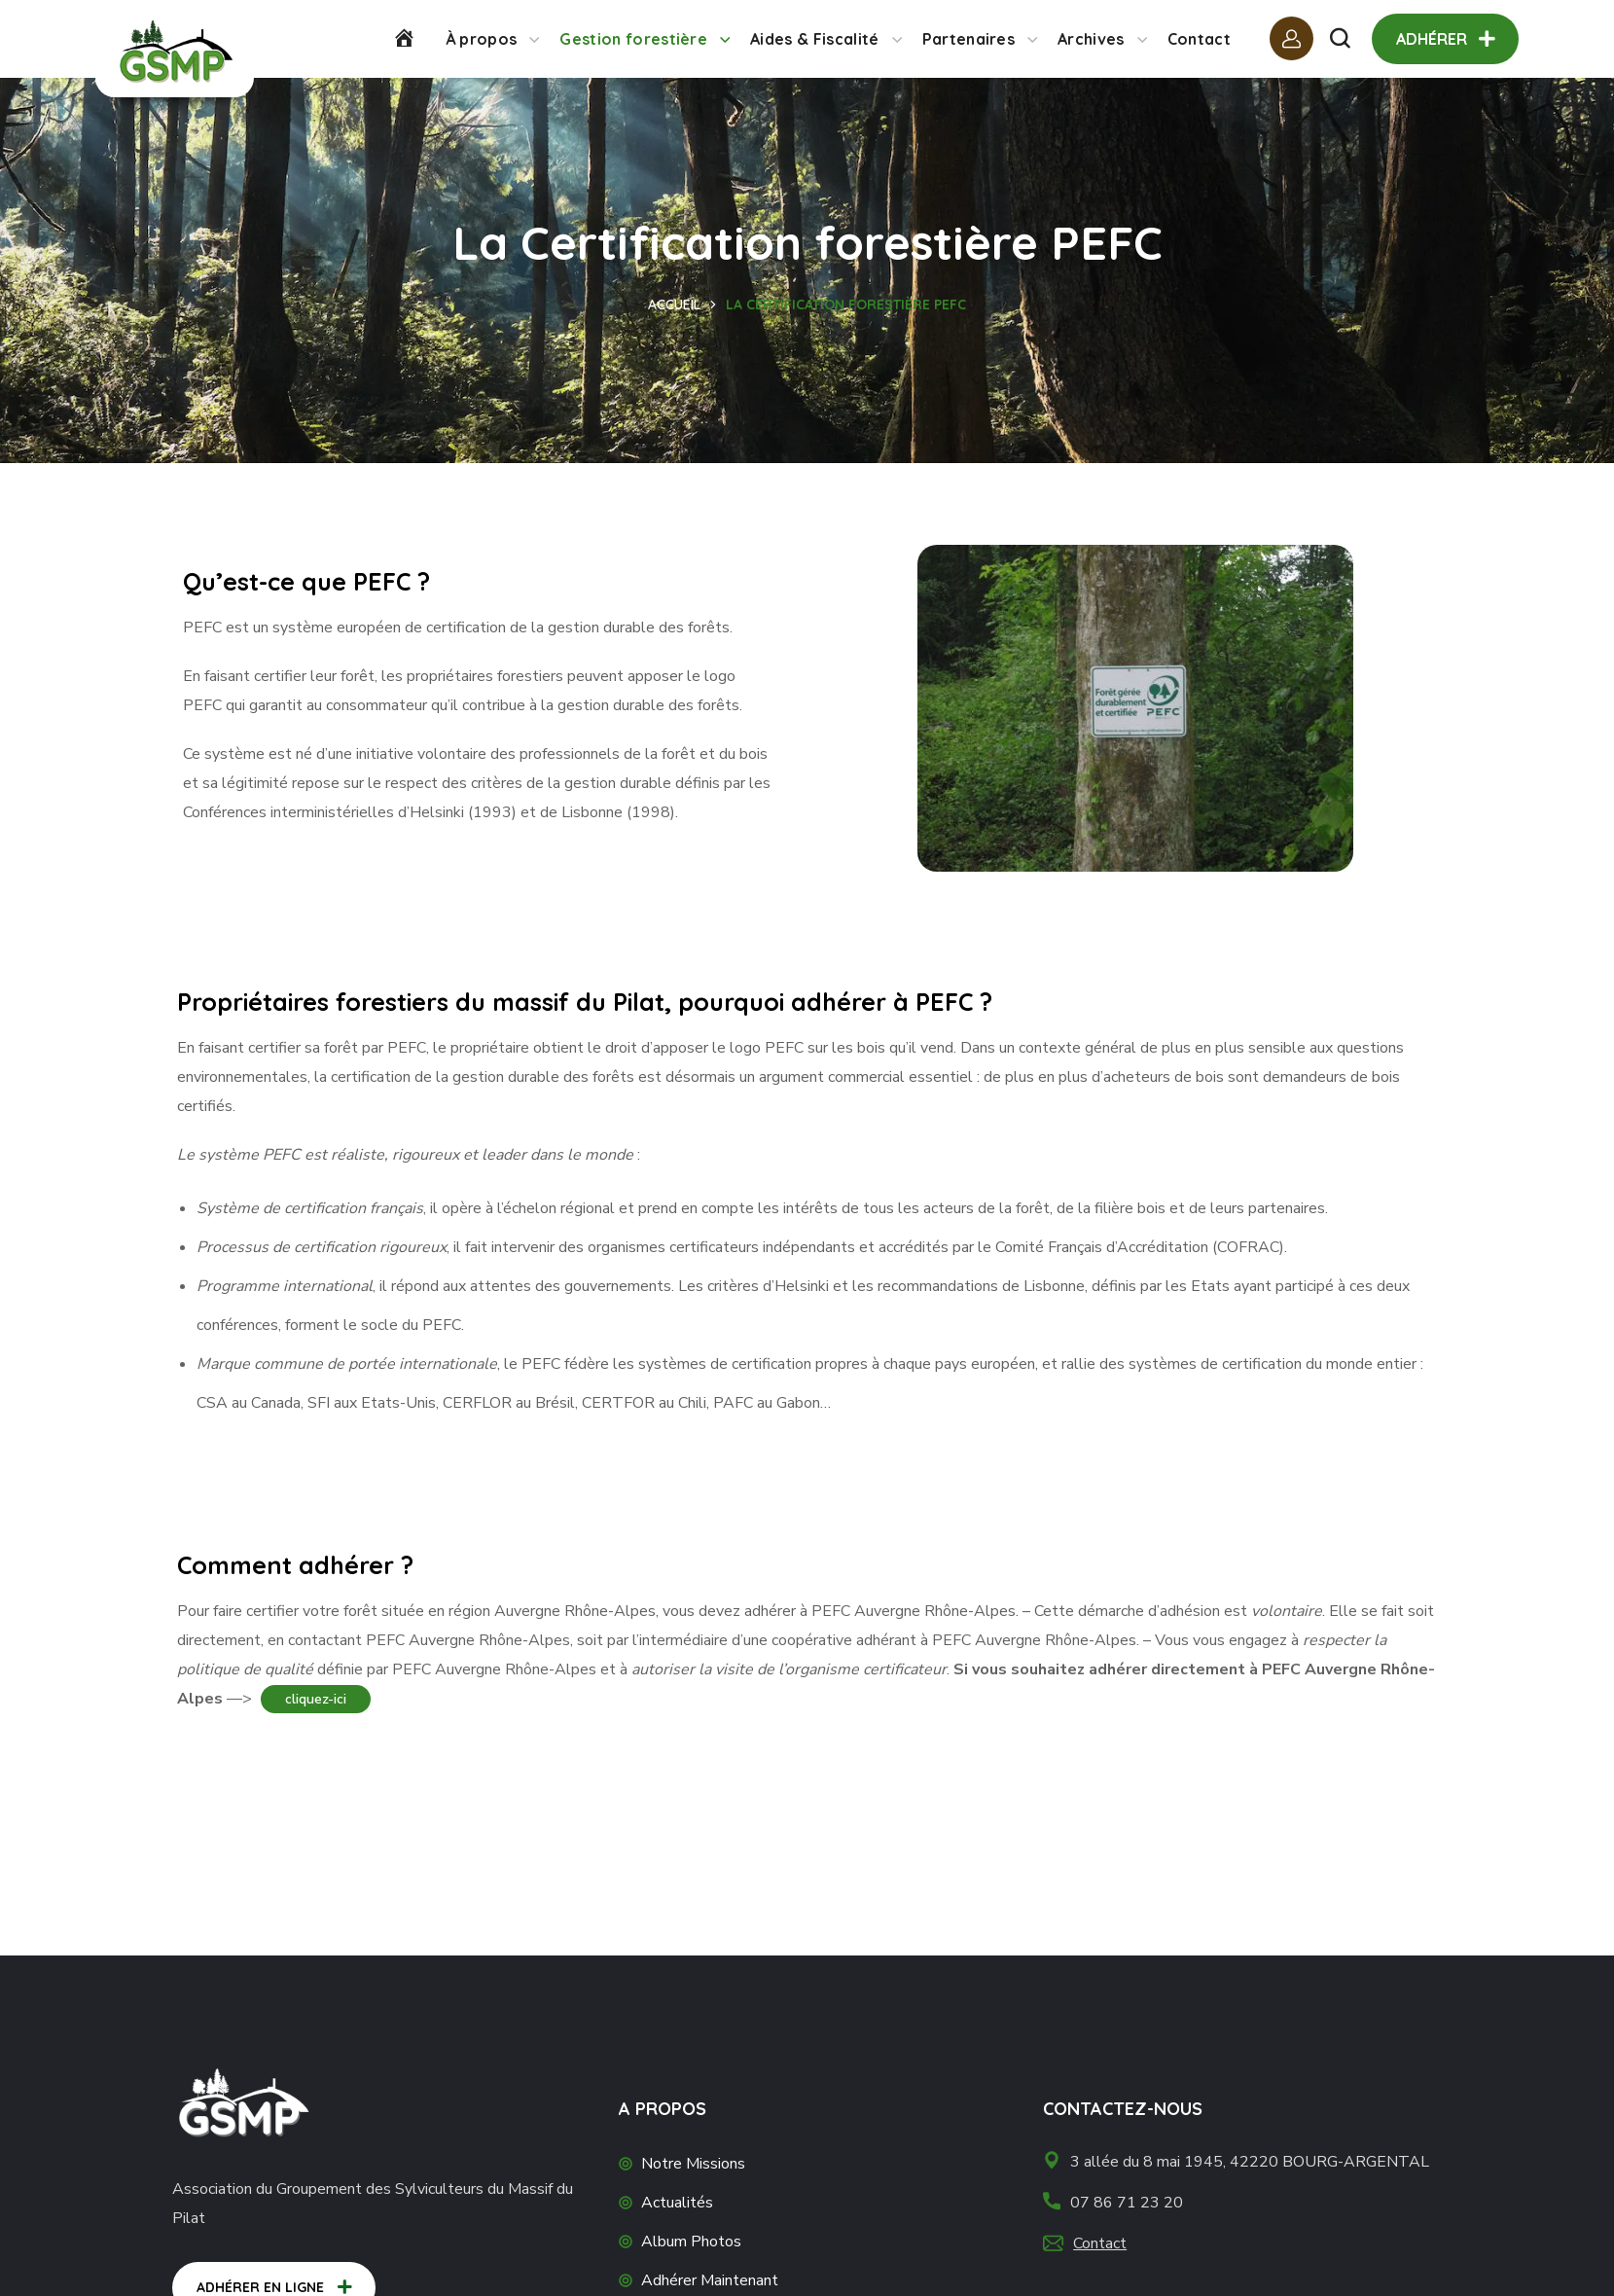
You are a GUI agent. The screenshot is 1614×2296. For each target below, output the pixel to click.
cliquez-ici (315, 1699)
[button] (1339, 39)
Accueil (674, 304)
